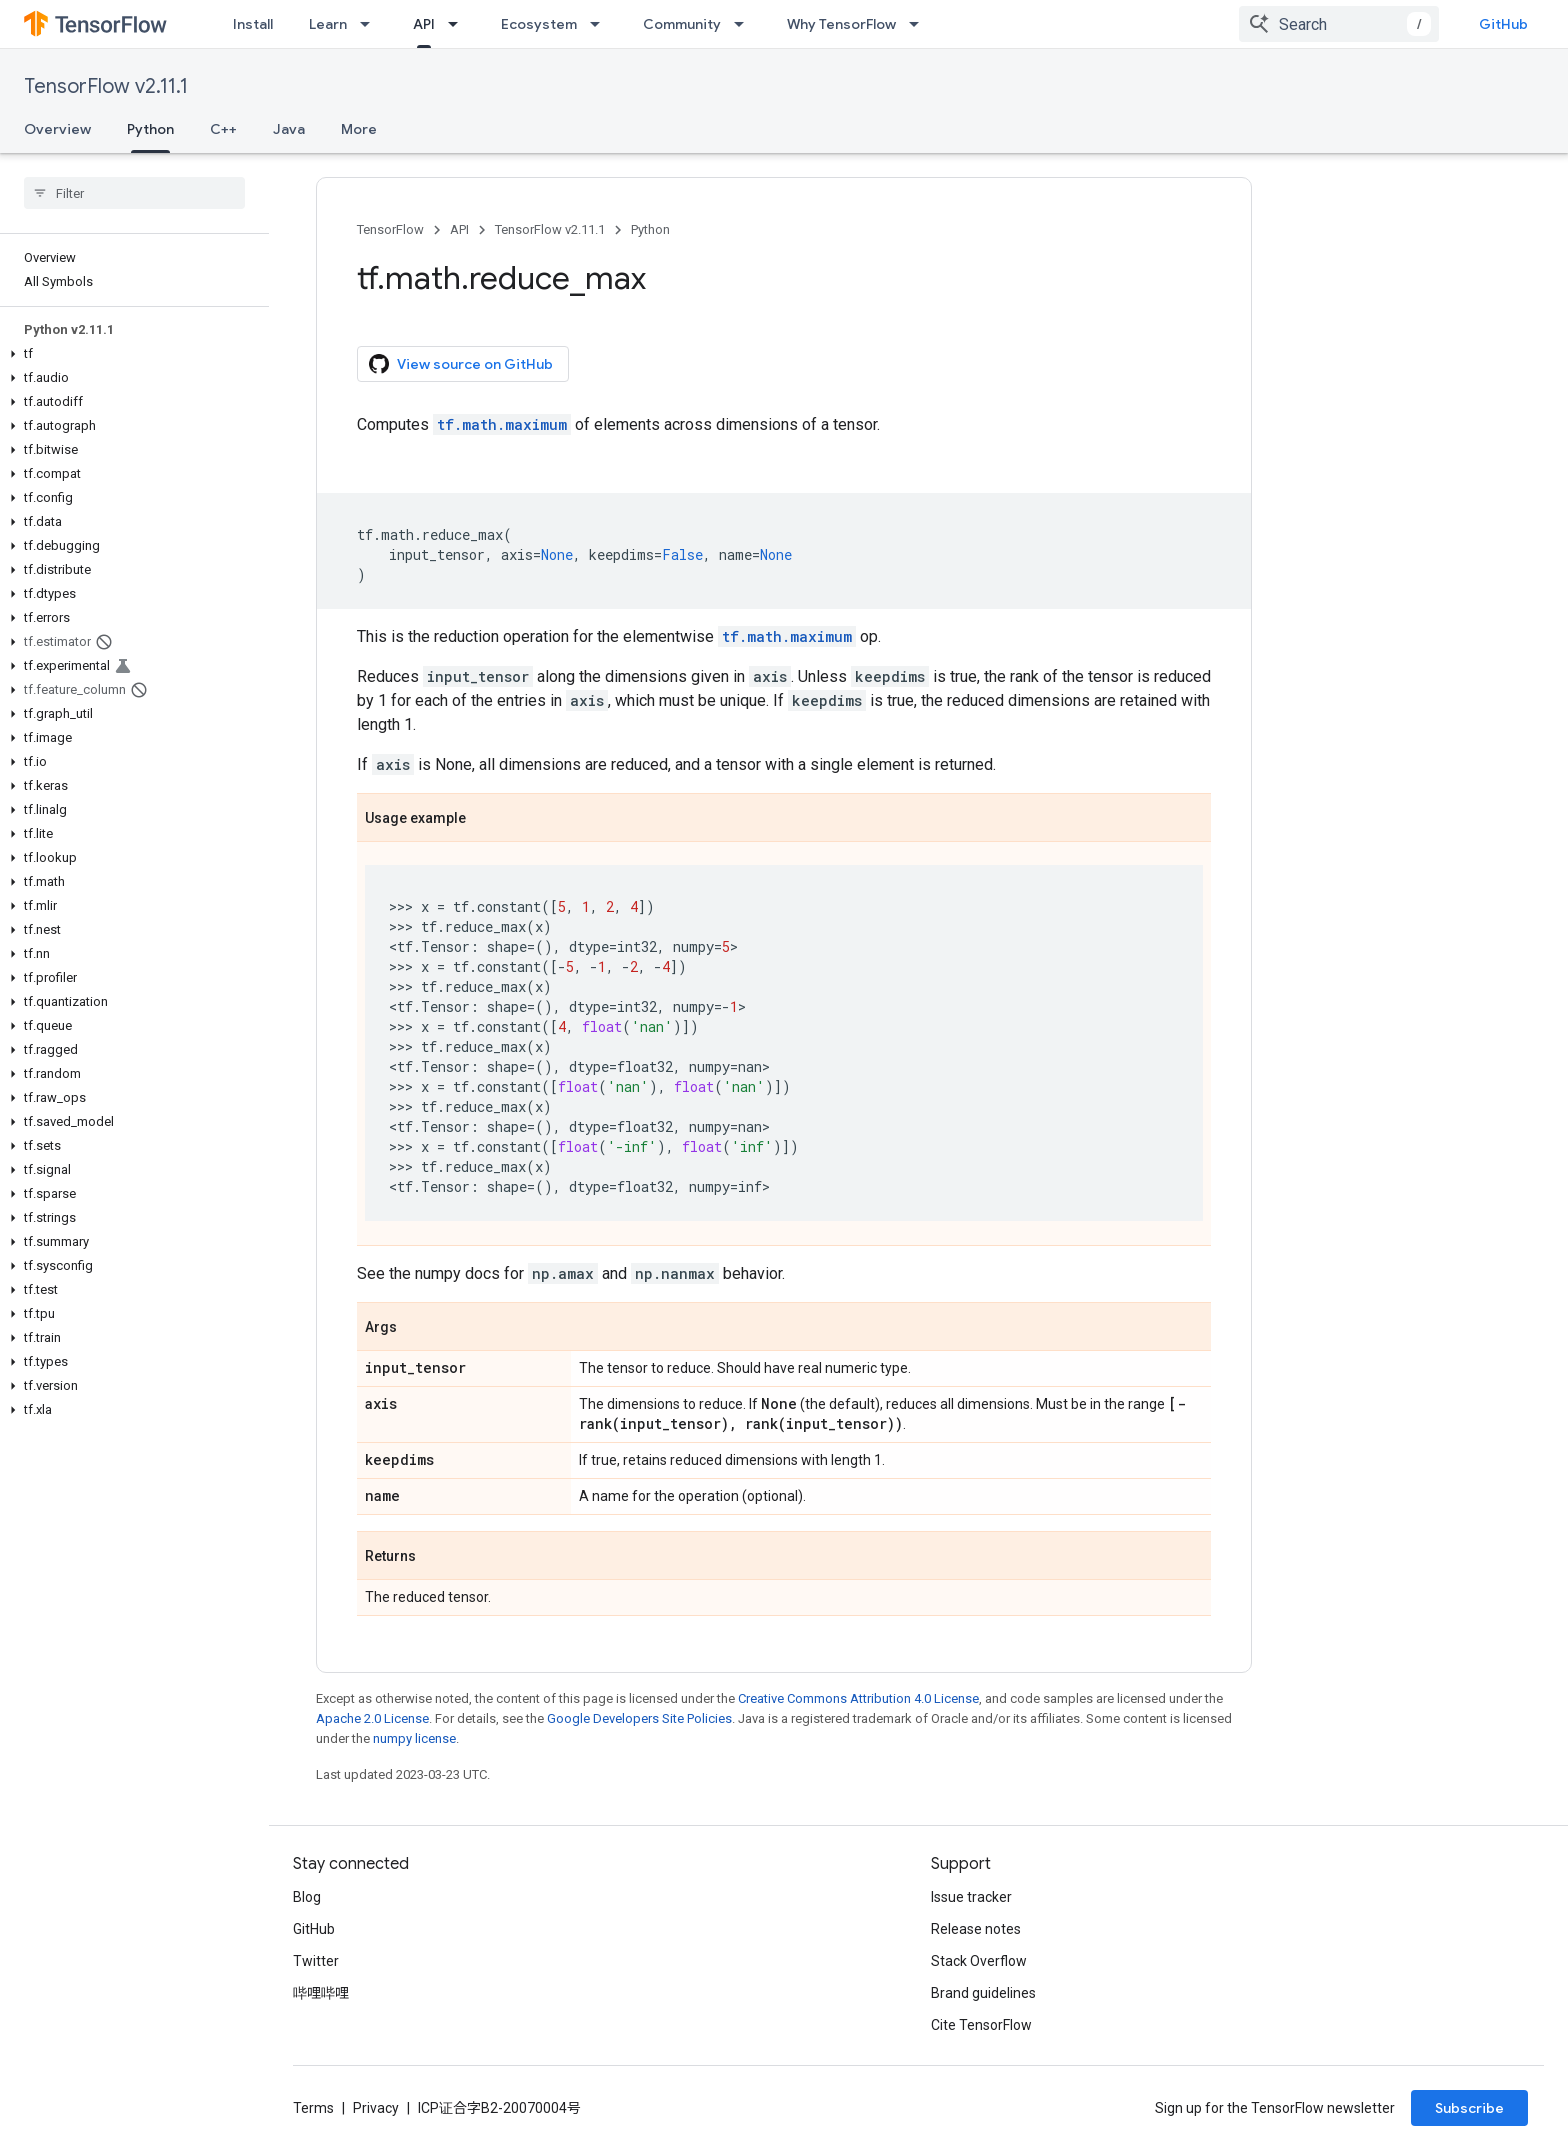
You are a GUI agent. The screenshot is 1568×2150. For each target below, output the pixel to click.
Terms (313, 2108)
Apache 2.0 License (372, 1718)
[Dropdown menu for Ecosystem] (601, 24)
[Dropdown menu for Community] (745, 24)
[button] (130, 354)
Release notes (976, 1929)
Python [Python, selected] (150, 129)
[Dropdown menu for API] (459, 24)
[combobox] (1339, 24)
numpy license (414, 1738)
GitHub (1503, 24)
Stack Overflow (979, 1961)
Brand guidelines (983, 1993)
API (459, 229)
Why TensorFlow (841, 24)
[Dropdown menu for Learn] (371, 24)
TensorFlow (390, 229)
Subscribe (1469, 2108)
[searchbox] (134, 193)
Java (289, 129)
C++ (223, 129)
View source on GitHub (461, 364)
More (359, 129)
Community (682, 24)
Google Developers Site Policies (639, 1718)
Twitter (316, 1961)
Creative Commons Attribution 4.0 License (858, 1698)
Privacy (376, 2108)
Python (650, 229)
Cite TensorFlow (981, 2025)
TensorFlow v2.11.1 (106, 86)
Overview (57, 129)
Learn (328, 24)
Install (253, 24)
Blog (307, 1897)
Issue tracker (971, 1897)
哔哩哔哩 (321, 1993)
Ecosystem (539, 24)
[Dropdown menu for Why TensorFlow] (920, 24)
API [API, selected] (424, 24)
